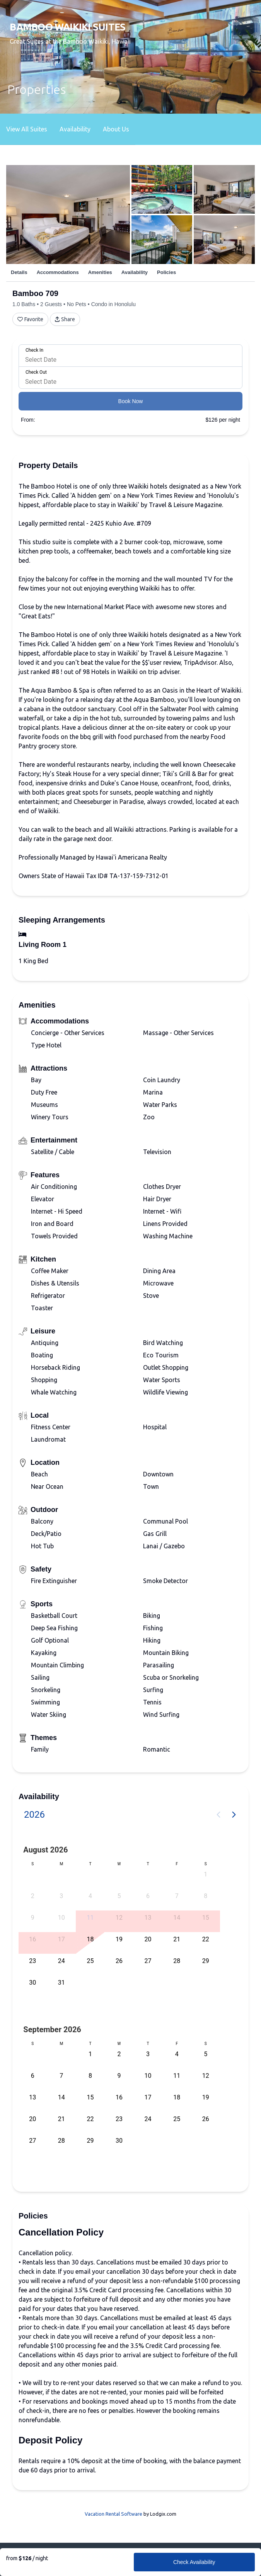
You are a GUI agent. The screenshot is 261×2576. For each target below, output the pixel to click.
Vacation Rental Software (113, 2513)
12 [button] (119, 1917)
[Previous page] (218, 1814)
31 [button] (61, 1982)
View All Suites (26, 129)
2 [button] (32, 1896)
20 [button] (148, 1939)
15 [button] (205, 1917)
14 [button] (176, 1917)
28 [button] (176, 1961)
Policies (166, 272)
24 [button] (61, 1961)
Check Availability (194, 2562)
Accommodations (58, 272)
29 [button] (205, 1961)
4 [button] (90, 1896)
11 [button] (90, 1917)
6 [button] (148, 1896)
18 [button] (90, 1939)
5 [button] (119, 1896)
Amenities (100, 272)
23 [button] (32, 1961)
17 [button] (61, 1939)
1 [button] (205, 1874)
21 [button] (176, 1939)
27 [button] (148, 1961)
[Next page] (234, 1814)
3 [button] (61, 1896)
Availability (75, 129)
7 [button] (177, 1896)
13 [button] (148, 1917)
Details (19, 272)
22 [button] (205, 1939)
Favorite (30, 319)
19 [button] (119, 1939)
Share (65, 319)
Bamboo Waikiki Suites (67, 26)
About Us (116, 129)
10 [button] (61, 1917)
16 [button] (32, 1939)
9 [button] (32, 1917)
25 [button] (90, 1961)
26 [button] (119, 1961)
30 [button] (32, 1982)
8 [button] (205, 1896)
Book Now (130, 401)
